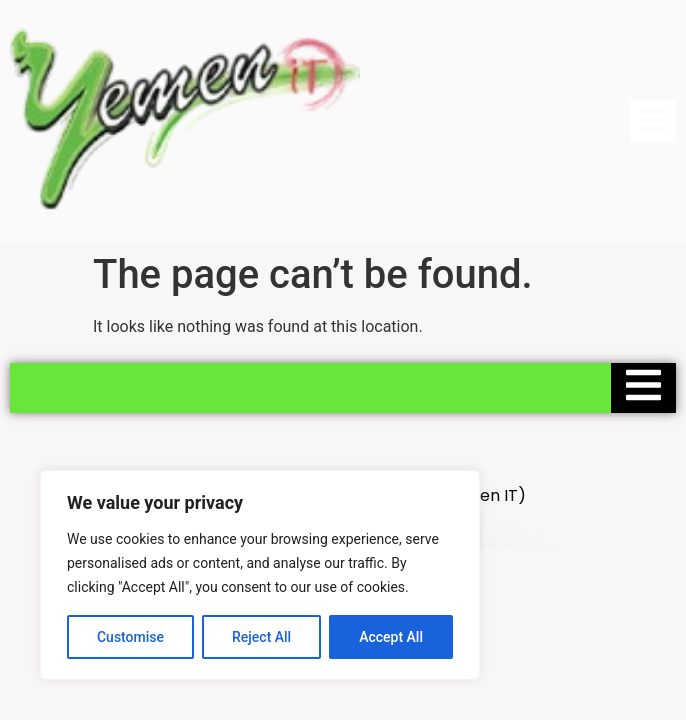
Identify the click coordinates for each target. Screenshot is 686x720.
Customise (130, 637)
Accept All (391, 637)
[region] (260, 575)
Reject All (261, 637)
